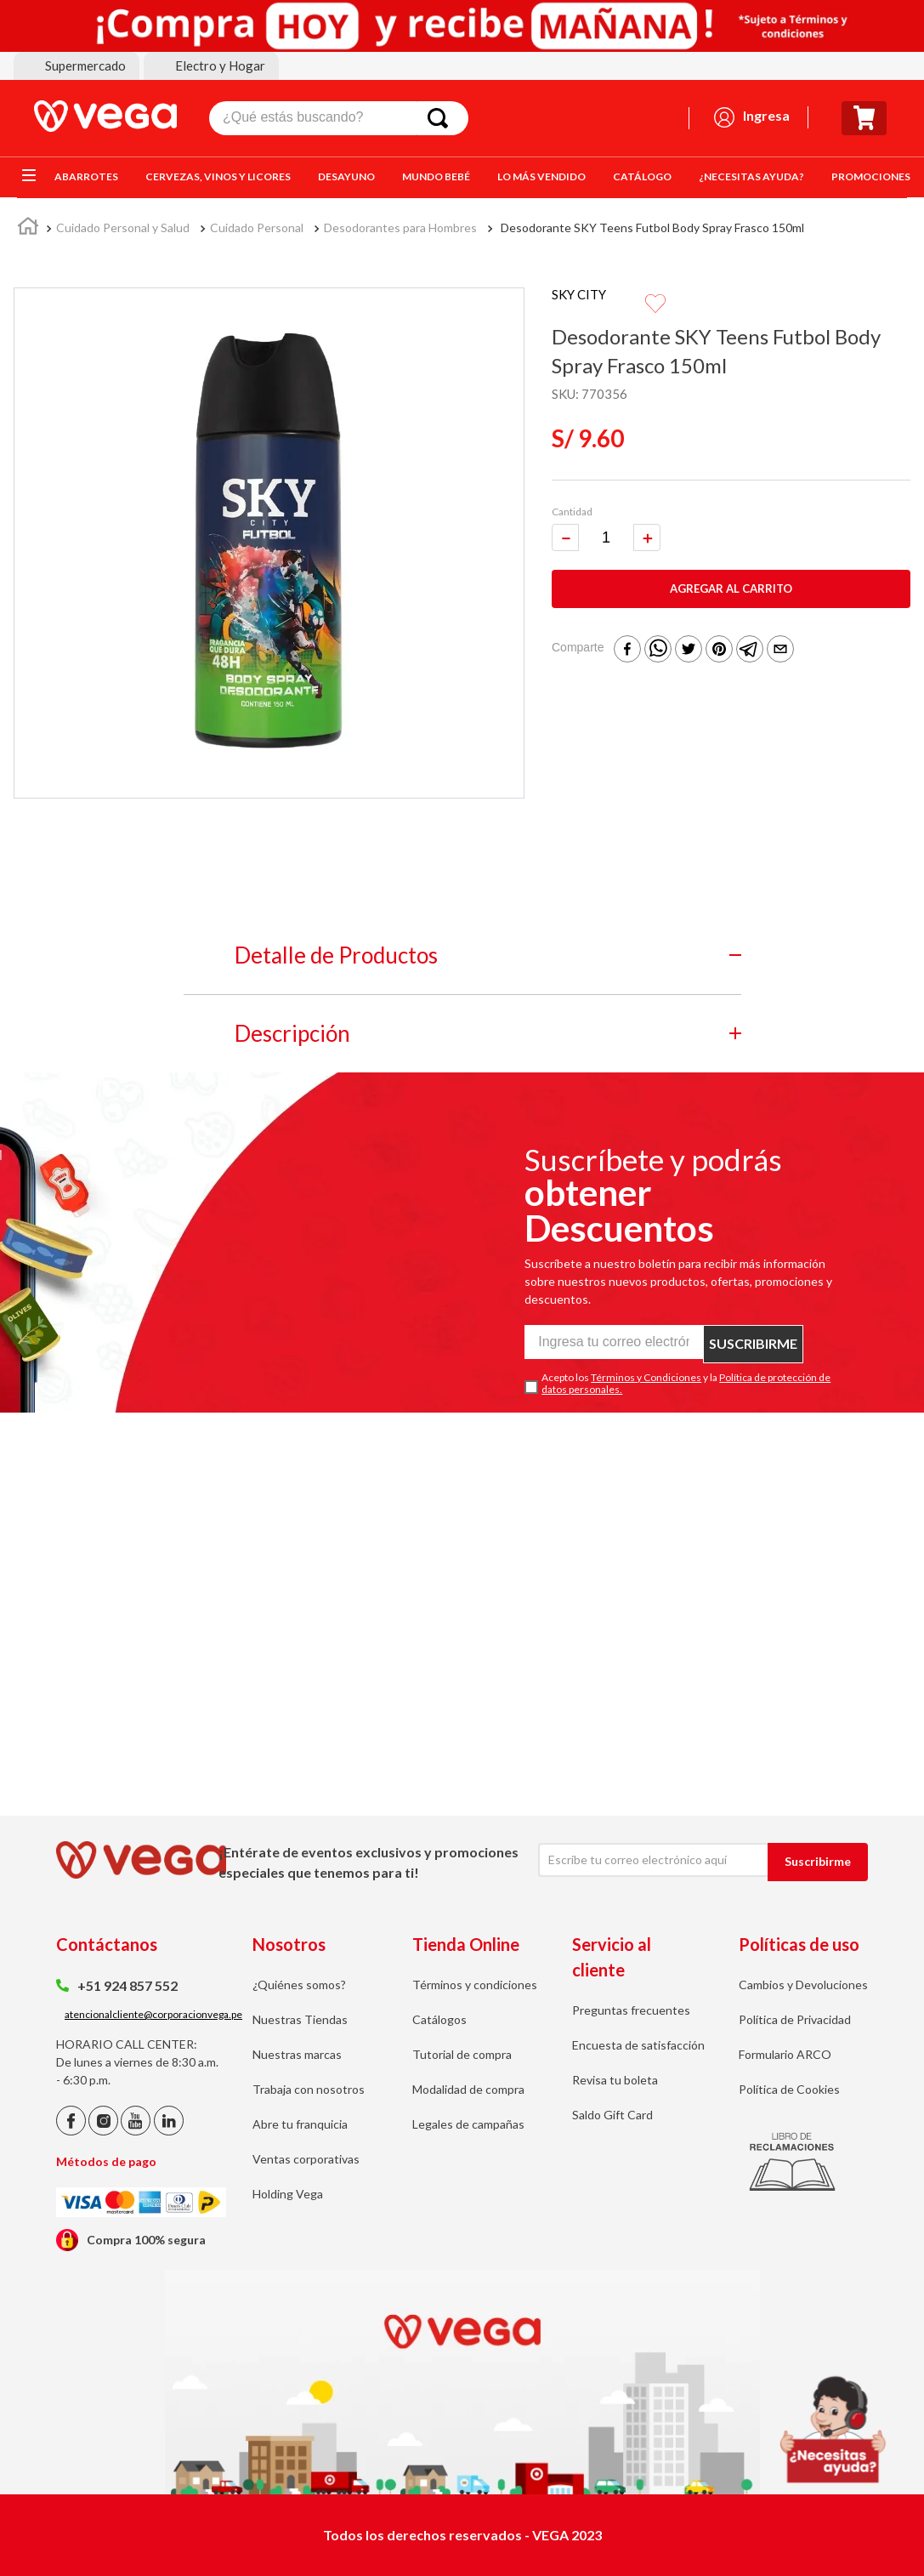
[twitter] (688, 632)
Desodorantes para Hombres (400, 227)
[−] (565, 519)
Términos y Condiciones (646, 1377)
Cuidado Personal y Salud (123, 227)
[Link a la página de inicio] (28, 228)
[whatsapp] (658, 632)
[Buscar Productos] (441, 118)
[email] (780, 632)
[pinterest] (719, 632)
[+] (646, 519)
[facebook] (627, 632)
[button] (76, 66)
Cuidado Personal (256, 227)
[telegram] (749, 632)
